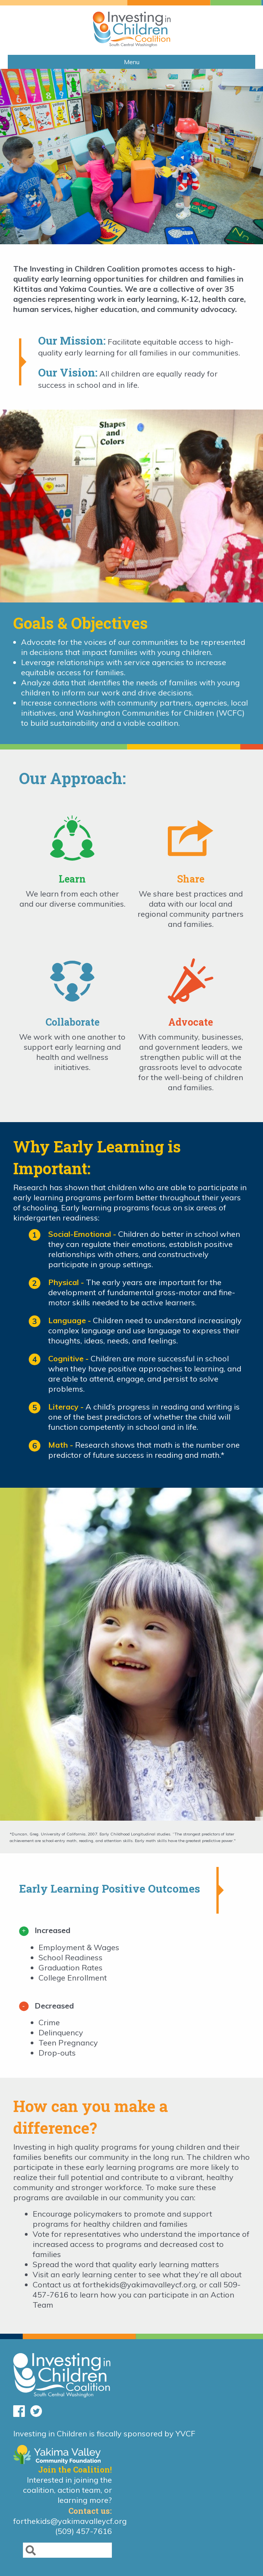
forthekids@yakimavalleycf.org (139, 2284)
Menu (131, 62)
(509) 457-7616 (83, 2531)
